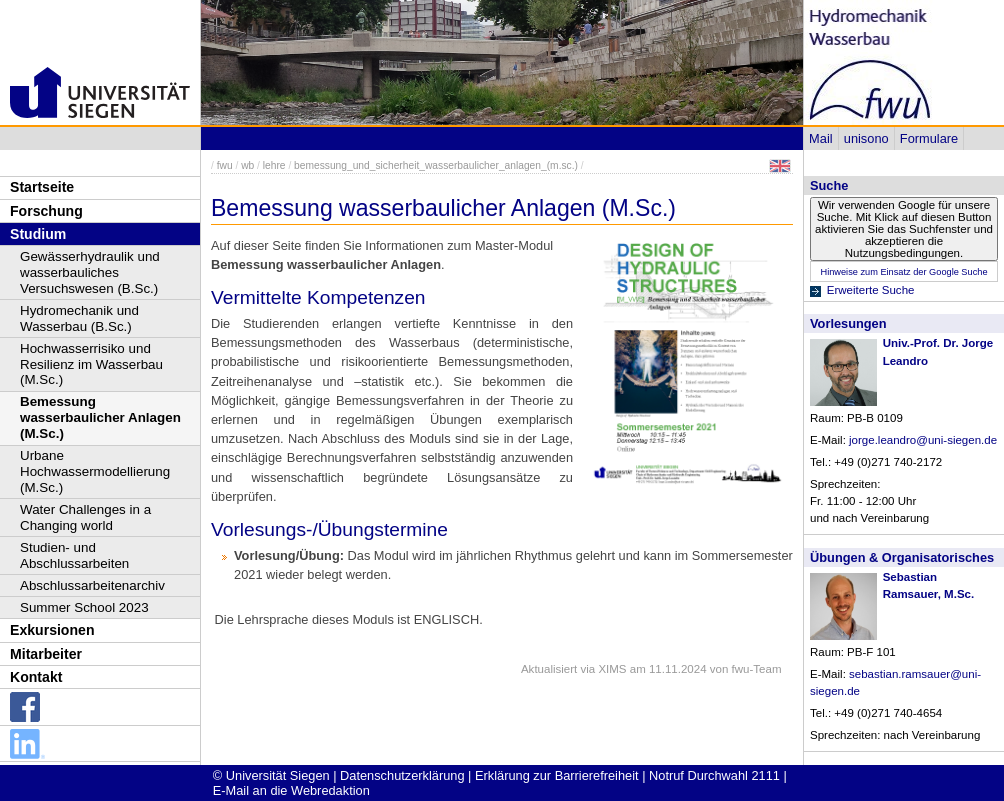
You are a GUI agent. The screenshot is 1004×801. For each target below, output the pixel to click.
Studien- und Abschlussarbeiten (74, 555)
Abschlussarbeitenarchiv (92, 585)
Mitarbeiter (46, 654)
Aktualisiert (549, 669)
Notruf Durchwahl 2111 (714, 775)
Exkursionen (52, 630)
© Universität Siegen (271, 775)
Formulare (929, 138)
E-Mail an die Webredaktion (291, 790)
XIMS (612, 669)
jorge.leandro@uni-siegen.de (923, 440)
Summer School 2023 (84, 607)
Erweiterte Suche (871, 290)
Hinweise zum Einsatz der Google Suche (903, 272)
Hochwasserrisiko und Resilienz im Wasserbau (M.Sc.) (91, 364)
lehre (274, 165)
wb (247, 165)
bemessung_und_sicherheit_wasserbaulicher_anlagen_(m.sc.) (436, 165)
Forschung (46, 211)
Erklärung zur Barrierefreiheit (557, 775)
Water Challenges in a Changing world (85, 517)
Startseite (42, 187)
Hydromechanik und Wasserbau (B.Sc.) (79, 318)
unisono (866, 138)
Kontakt (36, 677)
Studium (38, 234)
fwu (225, 165)
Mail (820, 138)
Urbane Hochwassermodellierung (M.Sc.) (95, 471)
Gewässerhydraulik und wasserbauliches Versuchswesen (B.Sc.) (90, 272)
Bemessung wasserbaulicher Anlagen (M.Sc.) (100, 417)
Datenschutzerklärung (402, 775)
